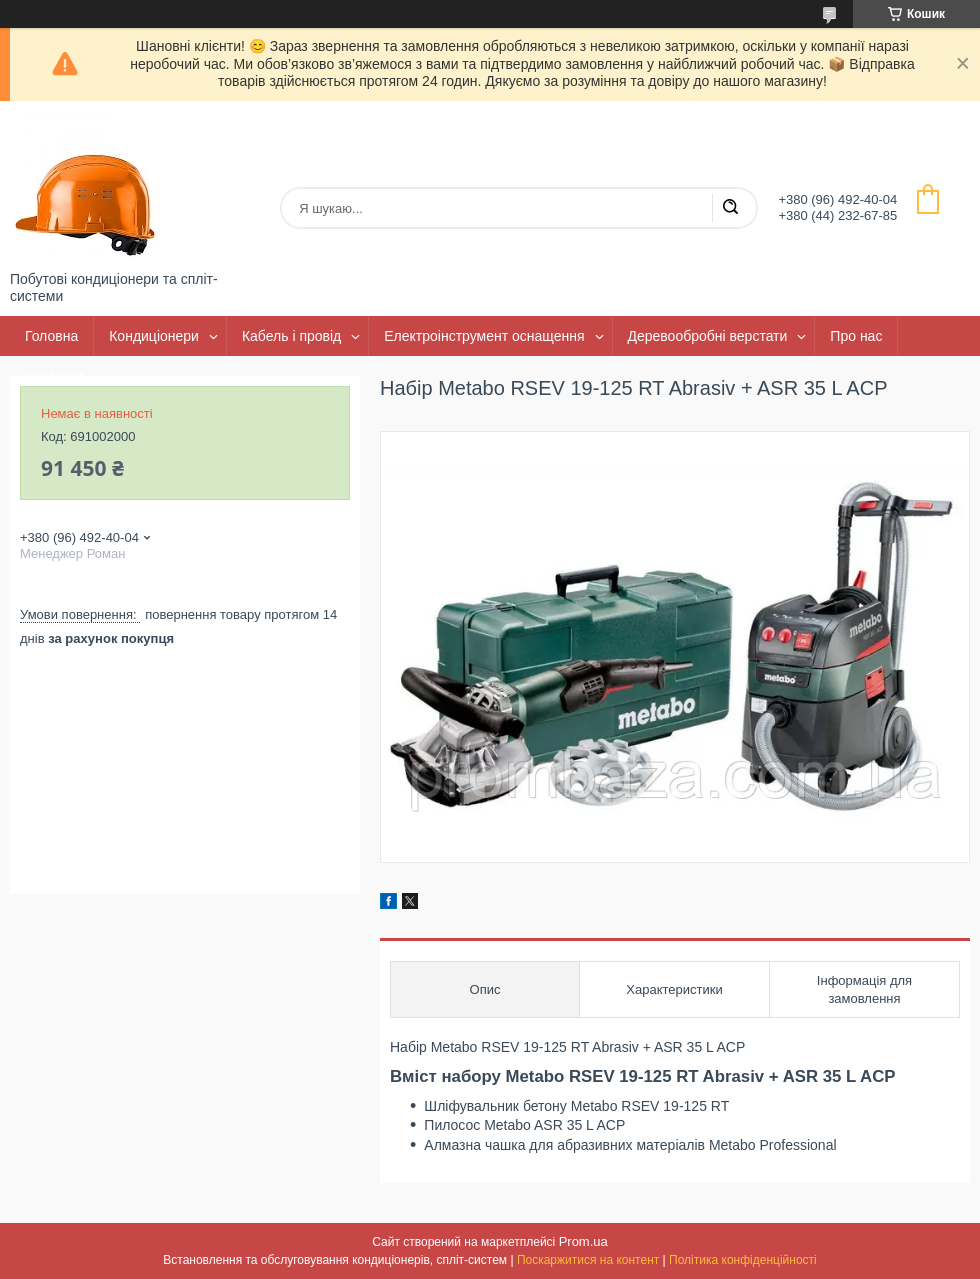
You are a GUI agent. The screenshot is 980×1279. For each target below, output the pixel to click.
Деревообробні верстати (708, 336)
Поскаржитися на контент (588, 1260)
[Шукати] (730, 208)
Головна (51, 336)
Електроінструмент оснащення (484, 336)
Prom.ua (583, 1241)
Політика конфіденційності (743, 1260)
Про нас (856, 336)
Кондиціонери (154, 336)
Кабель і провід (291, 336)
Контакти (54, 376)
